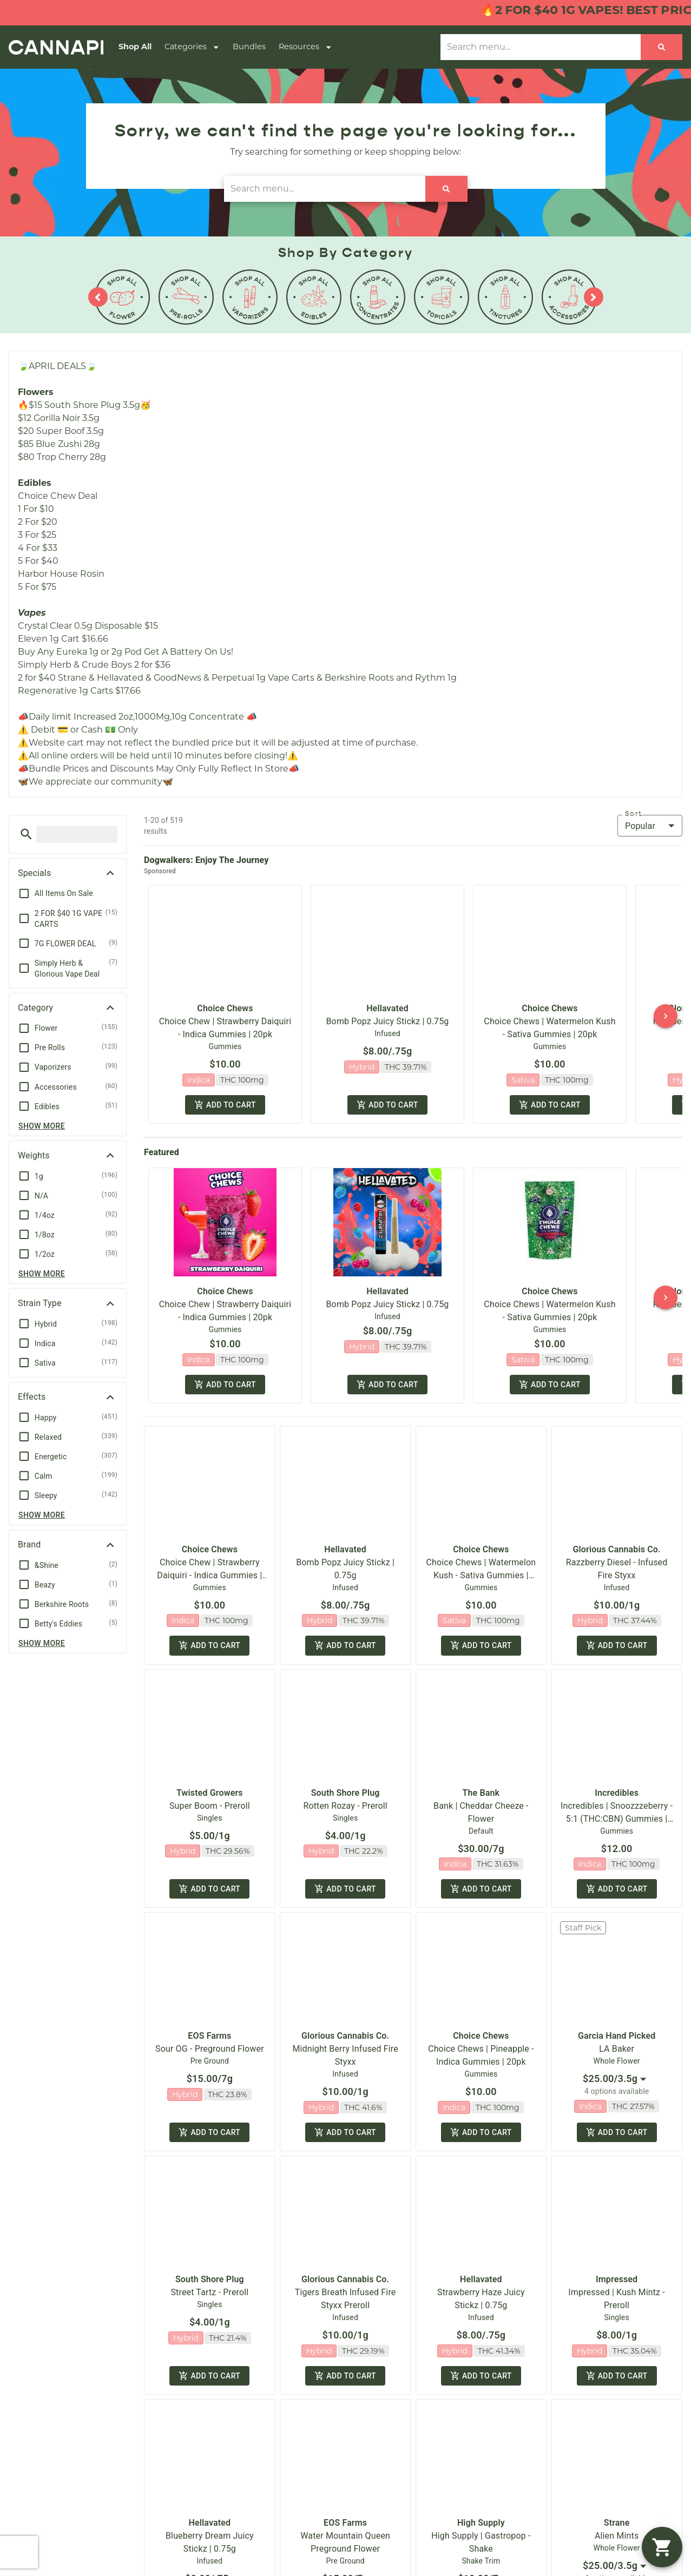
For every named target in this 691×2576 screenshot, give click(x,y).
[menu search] (76, 834)
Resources (305, 47)
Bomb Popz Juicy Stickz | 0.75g (387, 1021)
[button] (26, 834)
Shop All (135, 46)
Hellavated (387, 1008)
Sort (633, 814)
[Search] (661, 47)
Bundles (249, 46)
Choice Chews (225, 1008)
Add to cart (225, 1106)
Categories (192, 47)
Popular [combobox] (640, 826)
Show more (41, 1126)
